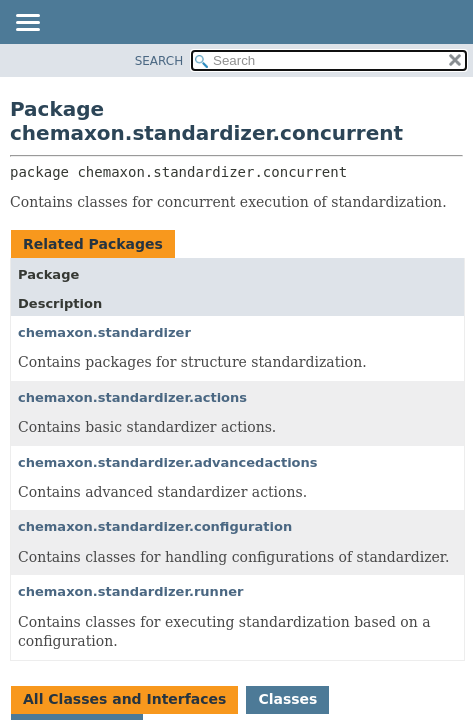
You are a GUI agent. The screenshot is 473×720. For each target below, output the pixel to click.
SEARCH (159, 61)
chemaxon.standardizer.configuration (155, 526)
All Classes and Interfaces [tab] (124, 699)
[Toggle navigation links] (27, 24)
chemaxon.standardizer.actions (132, 397)
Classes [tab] (287, 699)
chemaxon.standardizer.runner (130, 591)
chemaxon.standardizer (104, 332)
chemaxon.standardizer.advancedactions (168, 462)
